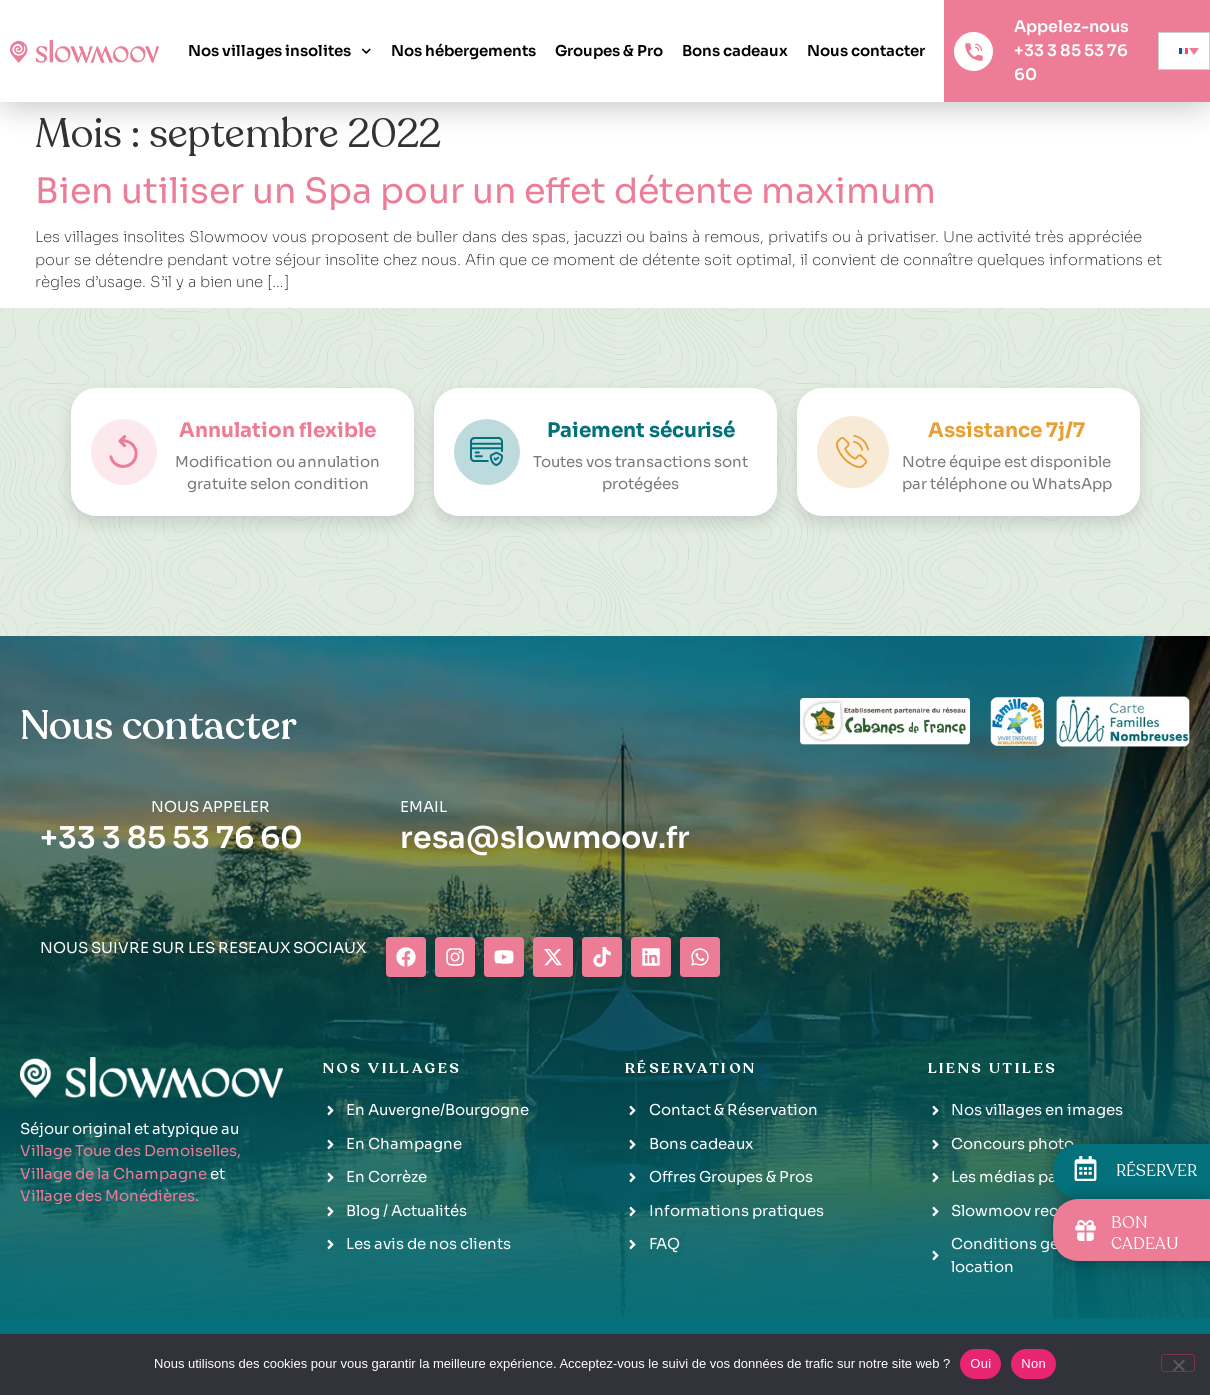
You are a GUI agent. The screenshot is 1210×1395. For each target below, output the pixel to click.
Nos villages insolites (280, 51)
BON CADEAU (1144, 1233)
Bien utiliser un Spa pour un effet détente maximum (485, 191)
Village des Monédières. (109, 1195)
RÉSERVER (1156, 1171)
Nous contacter (866, 50)
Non (1033, 1363)
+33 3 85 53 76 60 (171, 838)
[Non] (1178, 1363)
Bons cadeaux (735, 50)
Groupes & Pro (609, 50)
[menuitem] (1184, 51)
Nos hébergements (463, 50)
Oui (980, 1363)
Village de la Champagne (113, 1173)
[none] (1184, 51)
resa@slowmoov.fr (545, 838)
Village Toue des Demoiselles (128, 1150)
